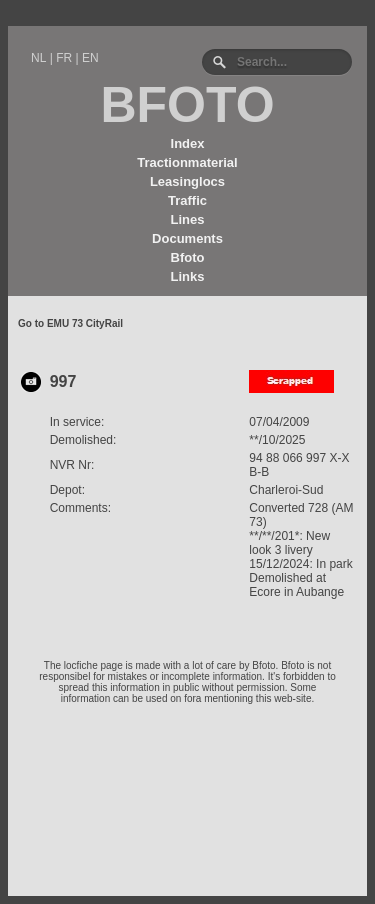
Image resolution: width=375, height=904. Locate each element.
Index (188, 143)
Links (188, 276)
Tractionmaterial (187, 162)
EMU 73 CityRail (85, 323)
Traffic (187, 200)
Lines (188, 219)
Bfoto (188, 257)
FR (64, 58)
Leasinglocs (187, 181)
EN (90, 58)
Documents (187, 238)
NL (38, 58)
